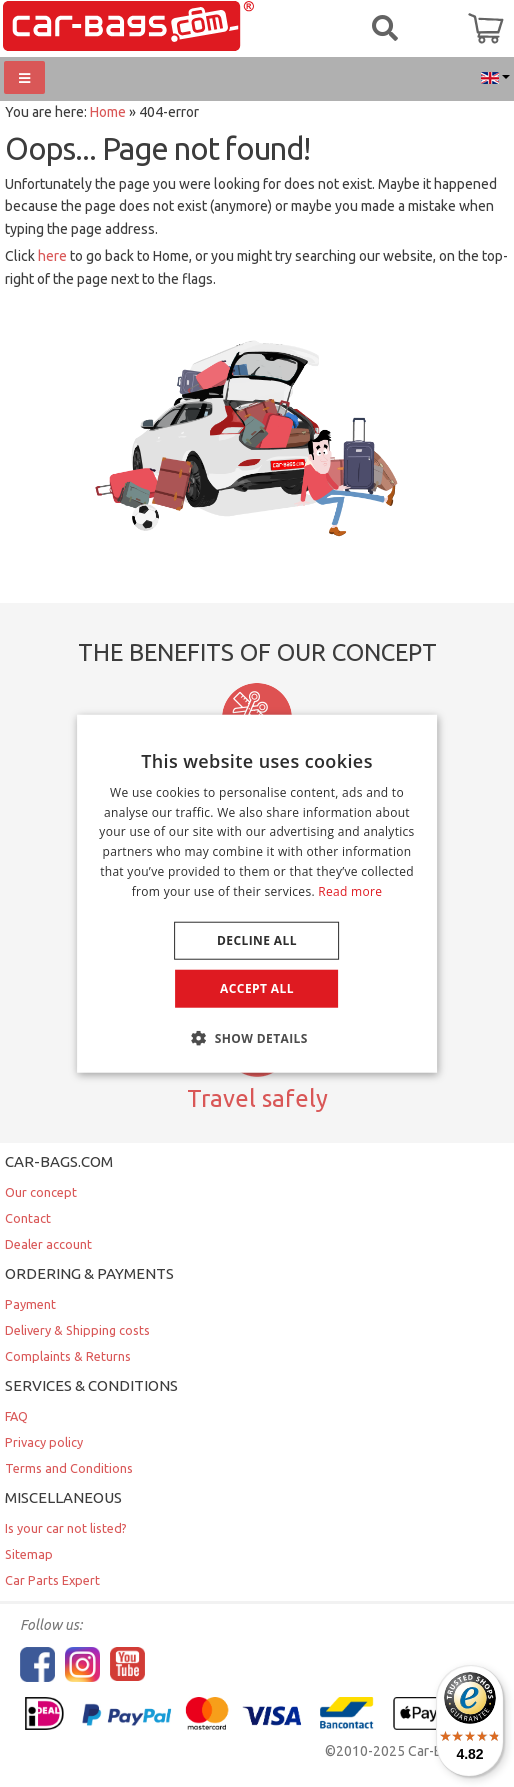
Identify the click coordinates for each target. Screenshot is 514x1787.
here (52, 256)
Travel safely (257, 1098)
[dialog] (257, 893)
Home (108, 112)
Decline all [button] (257, 939)
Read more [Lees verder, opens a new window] (350, 891)
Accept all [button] (257, 987)
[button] (257, 1038)
